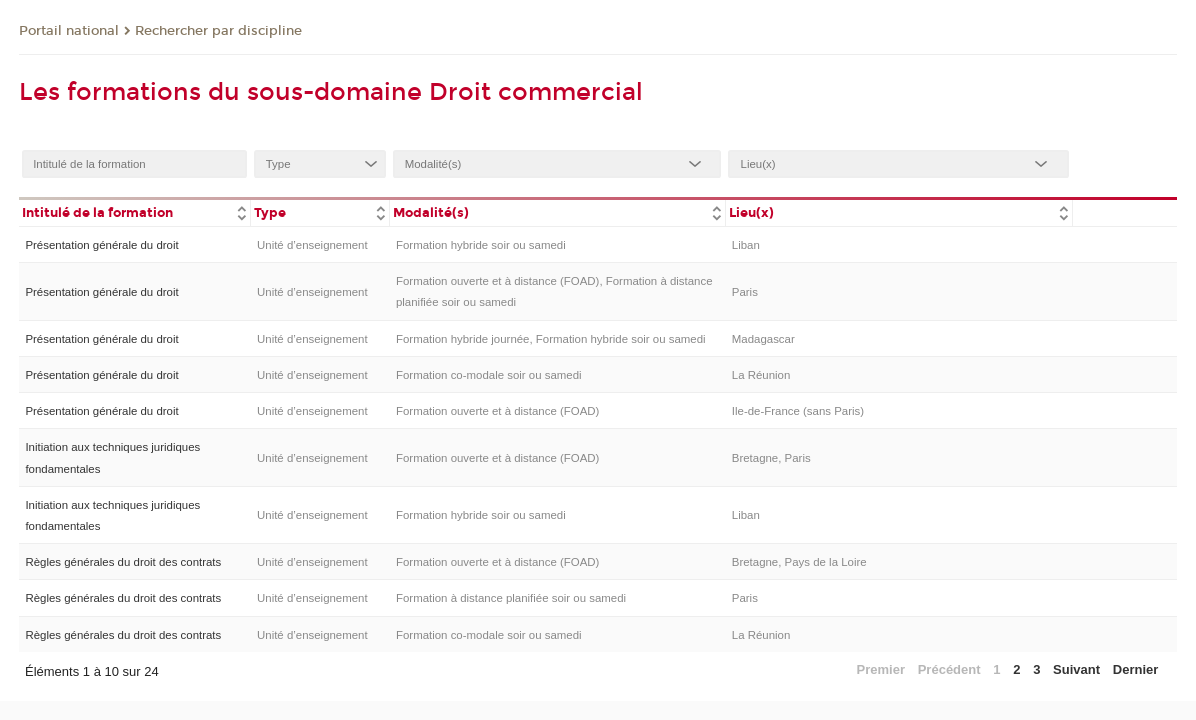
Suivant (1076, 669)
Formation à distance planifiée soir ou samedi (511, 598)
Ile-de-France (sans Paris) (798, 411)
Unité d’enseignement (312, 245)
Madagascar (763, 339)
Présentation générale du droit (101, 245)
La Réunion (761, 375)
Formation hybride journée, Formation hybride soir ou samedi (551, 339)
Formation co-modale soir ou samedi (489, 375)
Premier (881, 669)
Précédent (949, 669)
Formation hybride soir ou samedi (481, 245)
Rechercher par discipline (218, 31)
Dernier (1136, 669)
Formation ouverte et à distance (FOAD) (497, 411)
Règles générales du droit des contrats (123, 562)
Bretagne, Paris (771, 458)
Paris (745, 292)
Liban (746, 245)
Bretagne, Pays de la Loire (799, 562)
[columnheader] (135, 211)
